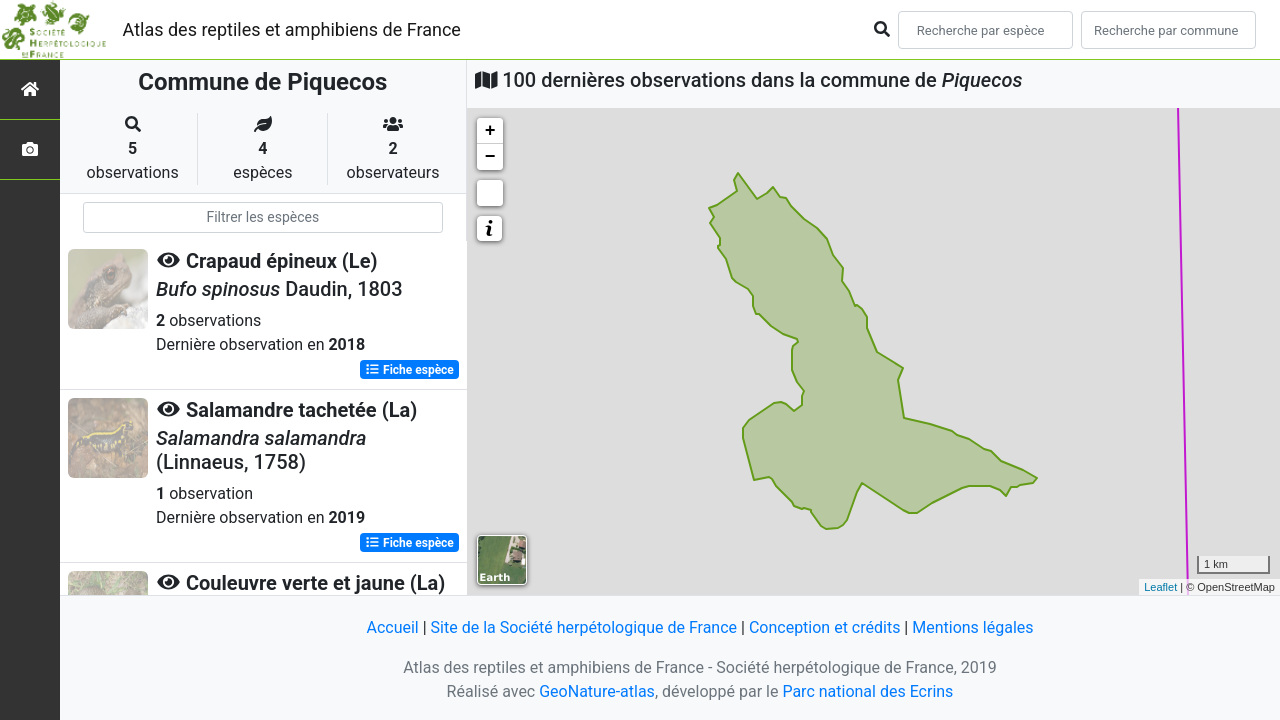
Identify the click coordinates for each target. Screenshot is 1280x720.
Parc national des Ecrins (867, 691)
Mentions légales (972, 627)
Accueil (392, 627)
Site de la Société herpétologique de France (584, 627)
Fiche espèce (409, 370)
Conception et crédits (825, 627)
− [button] (490, 157)
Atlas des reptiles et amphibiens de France (292, 29)
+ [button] (490, 131)
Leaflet (1160, 587)
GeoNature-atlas (597, 691)
